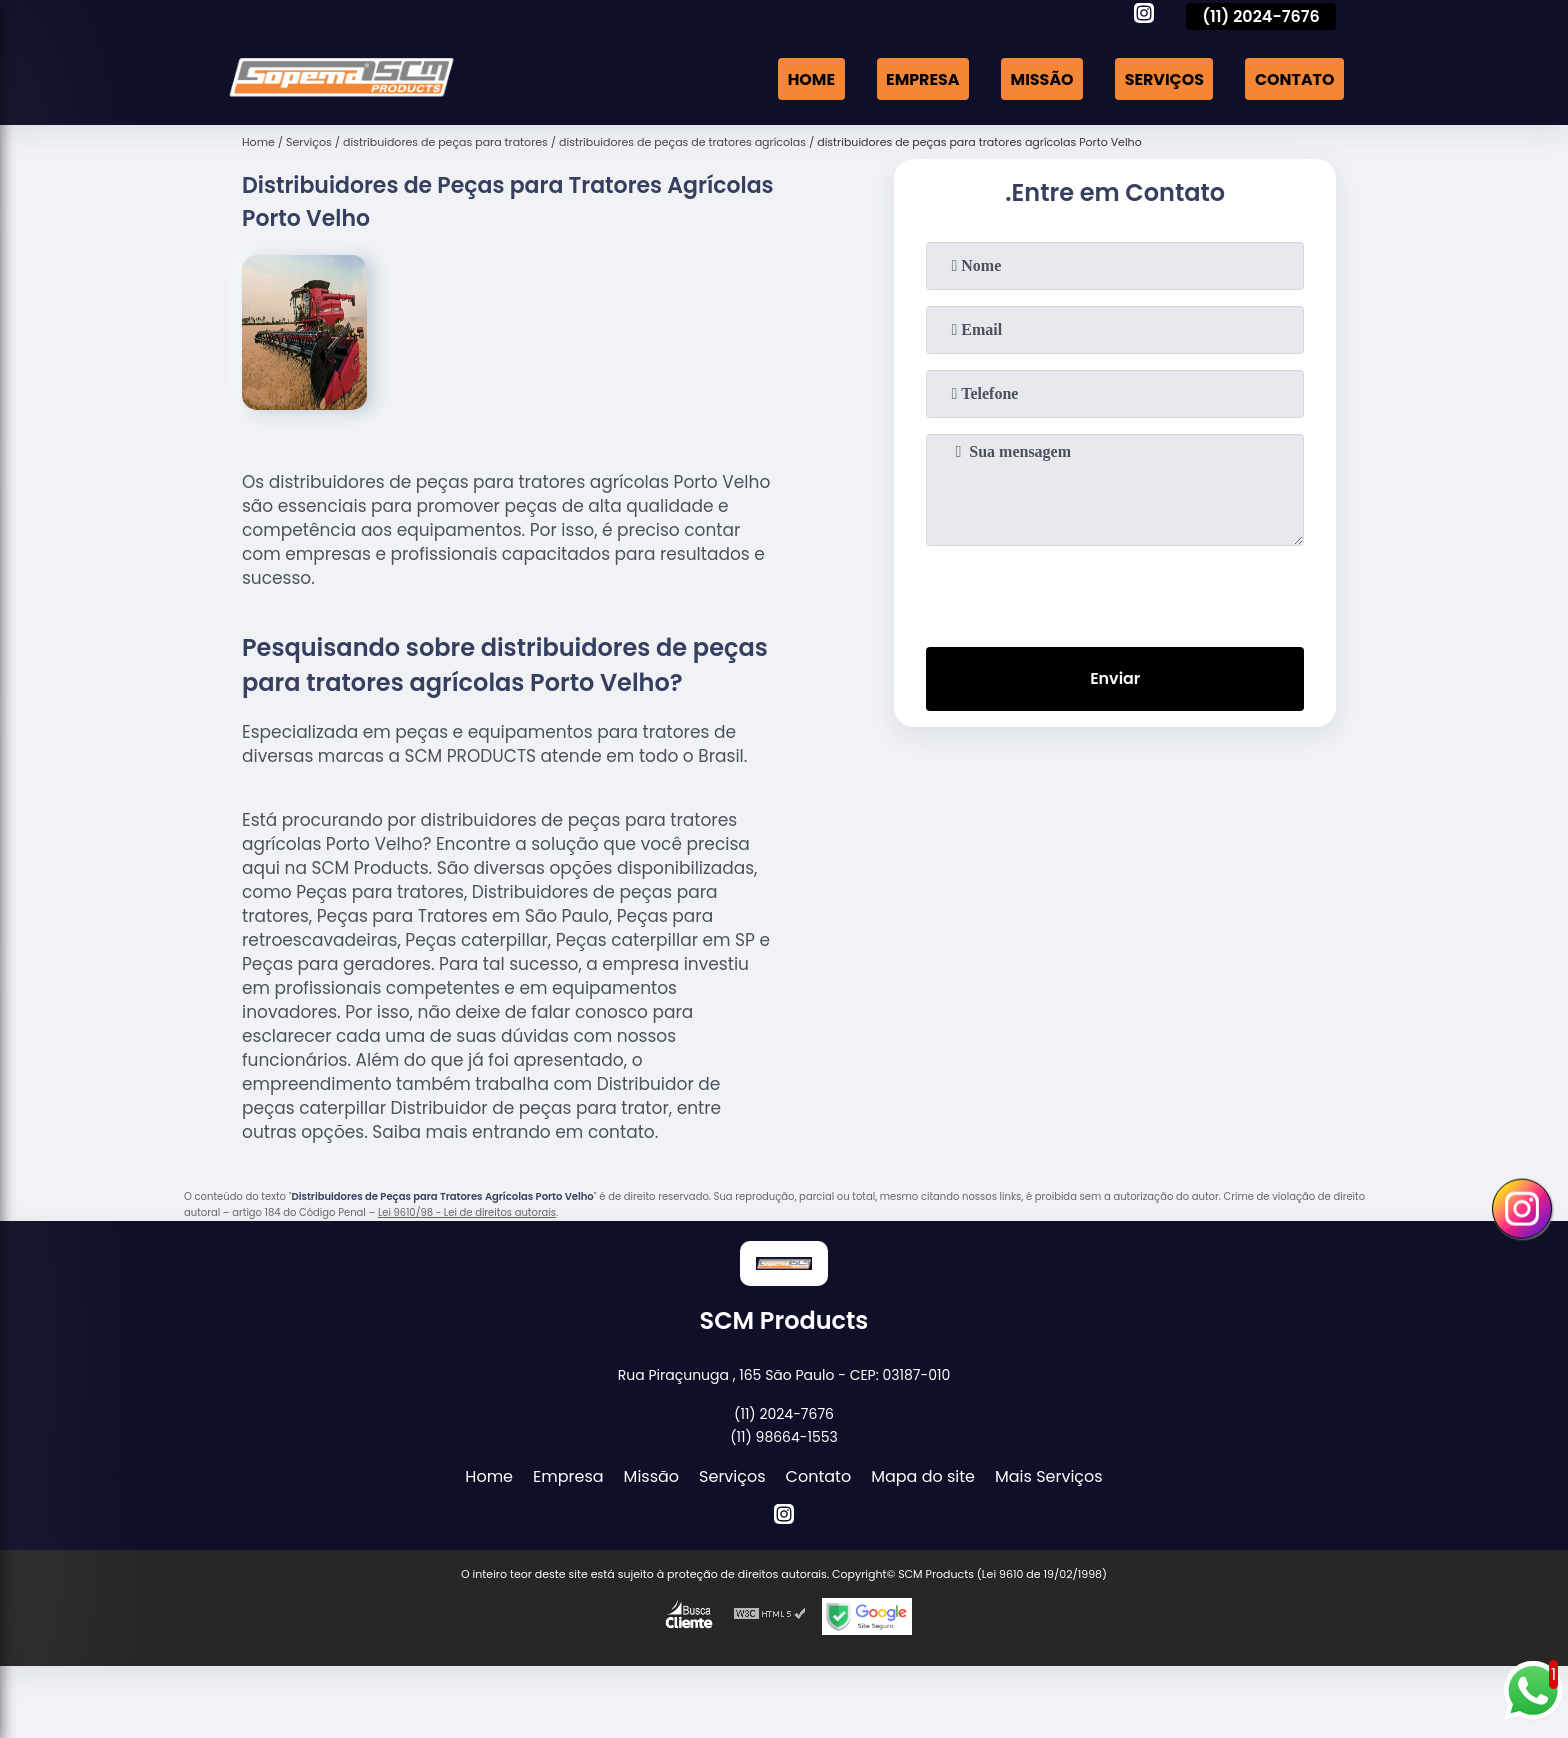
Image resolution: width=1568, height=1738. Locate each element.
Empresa (920, 78)
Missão (1040, 78)
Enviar (1115, 679)
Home (808, 78)
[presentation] (1115, 592)
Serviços (1163, 78)
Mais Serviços (1049, 1476)
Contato (1294, 78)
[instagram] (1144, 16)
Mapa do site (923, 1476)
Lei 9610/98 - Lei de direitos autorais (467, 1212)
